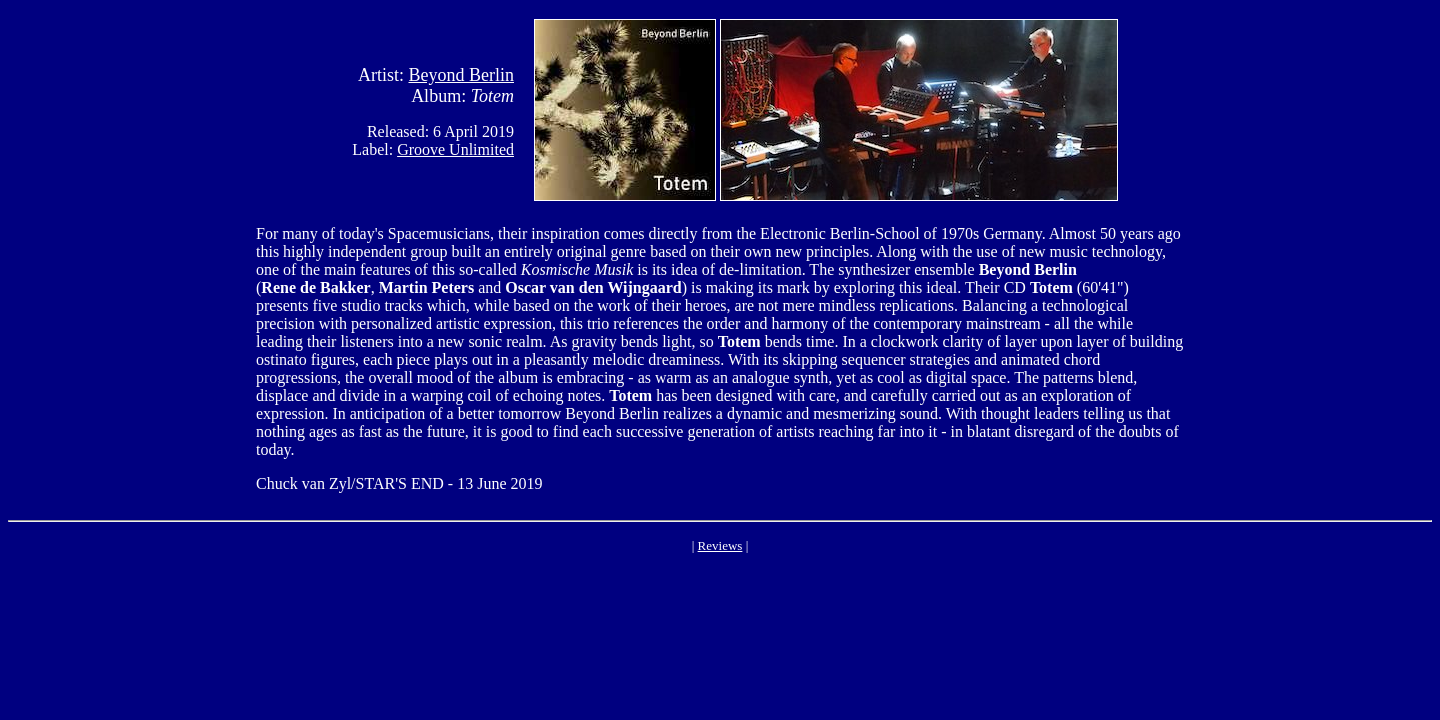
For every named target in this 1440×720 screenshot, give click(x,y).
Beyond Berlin (462, 75)
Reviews (720, 545)
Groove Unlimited (455, 149)
